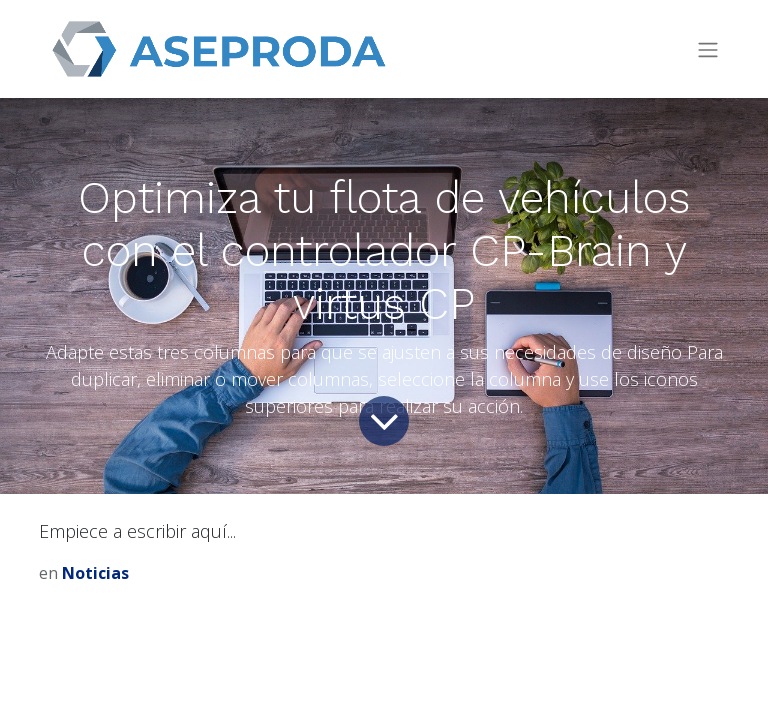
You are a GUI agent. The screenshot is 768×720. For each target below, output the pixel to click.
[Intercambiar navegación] (708, 49)
